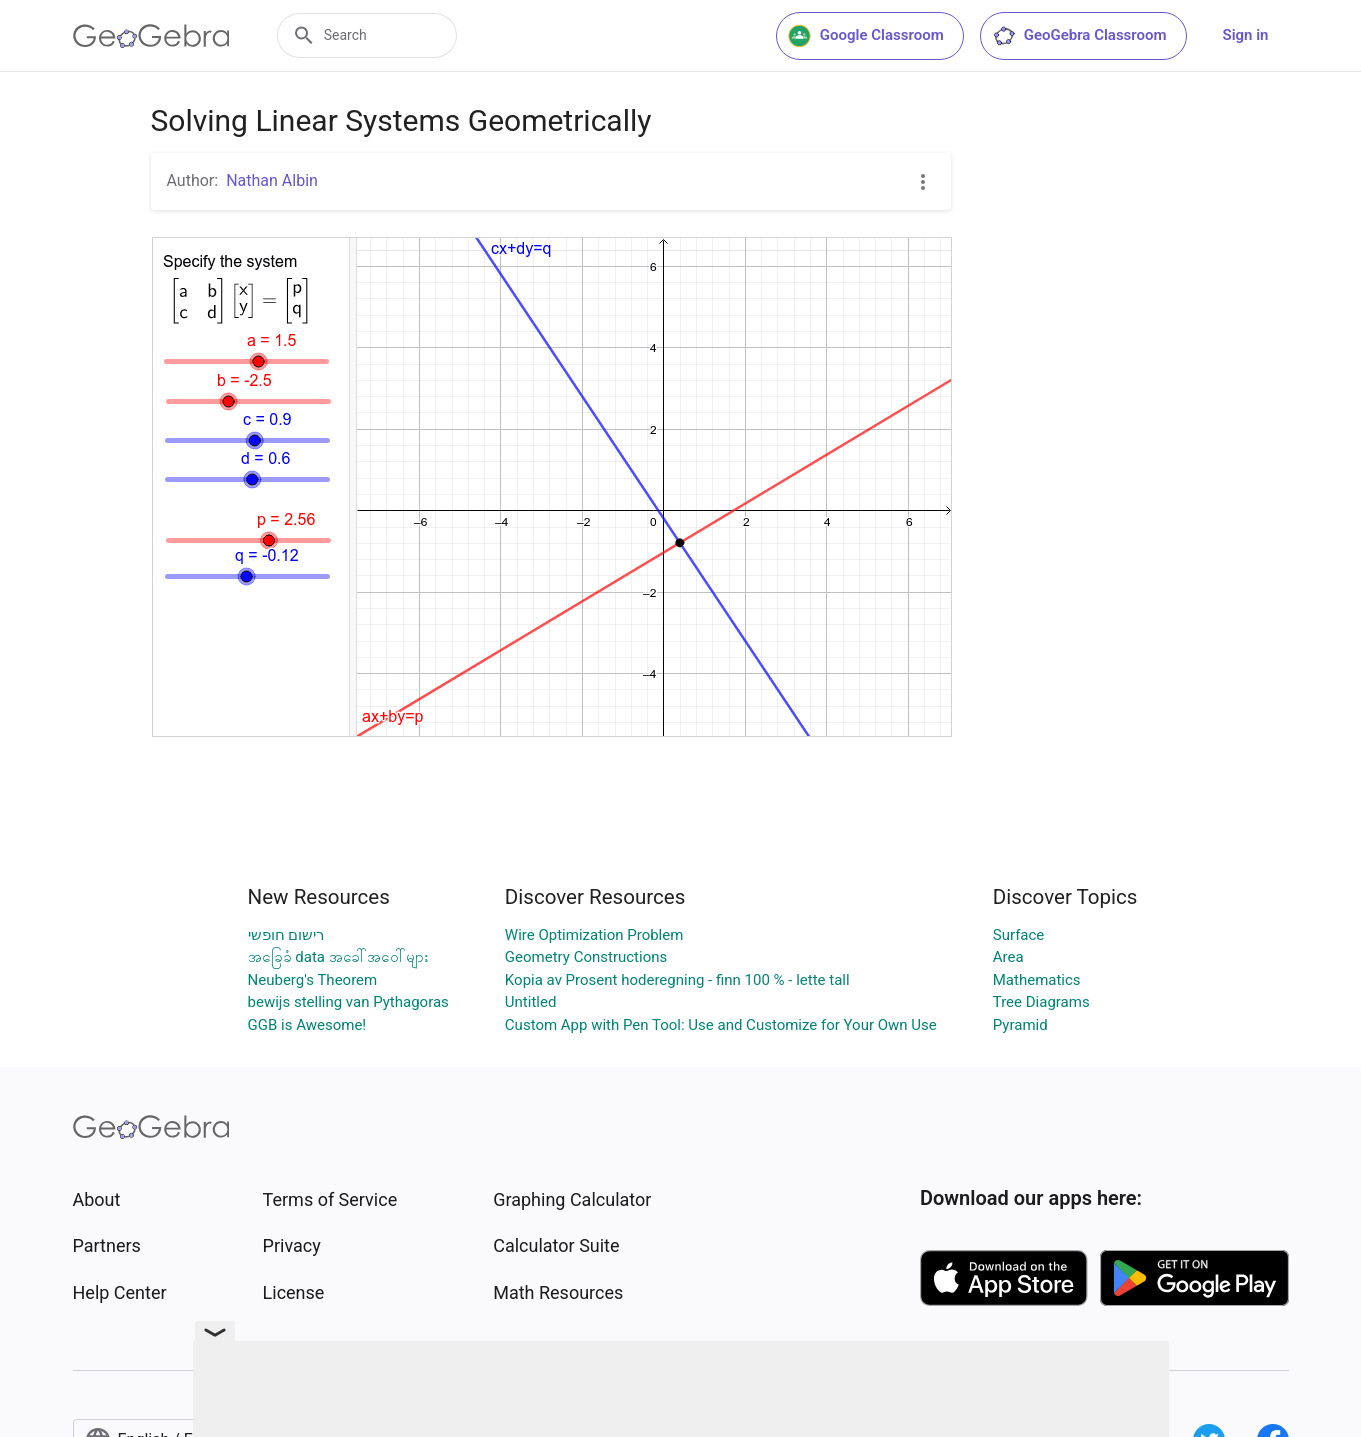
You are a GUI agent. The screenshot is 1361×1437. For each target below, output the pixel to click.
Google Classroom (866, 36)
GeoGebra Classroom (1079, 36)
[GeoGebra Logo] (151, 36)
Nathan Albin (272, 180)
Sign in (1246, 35)
